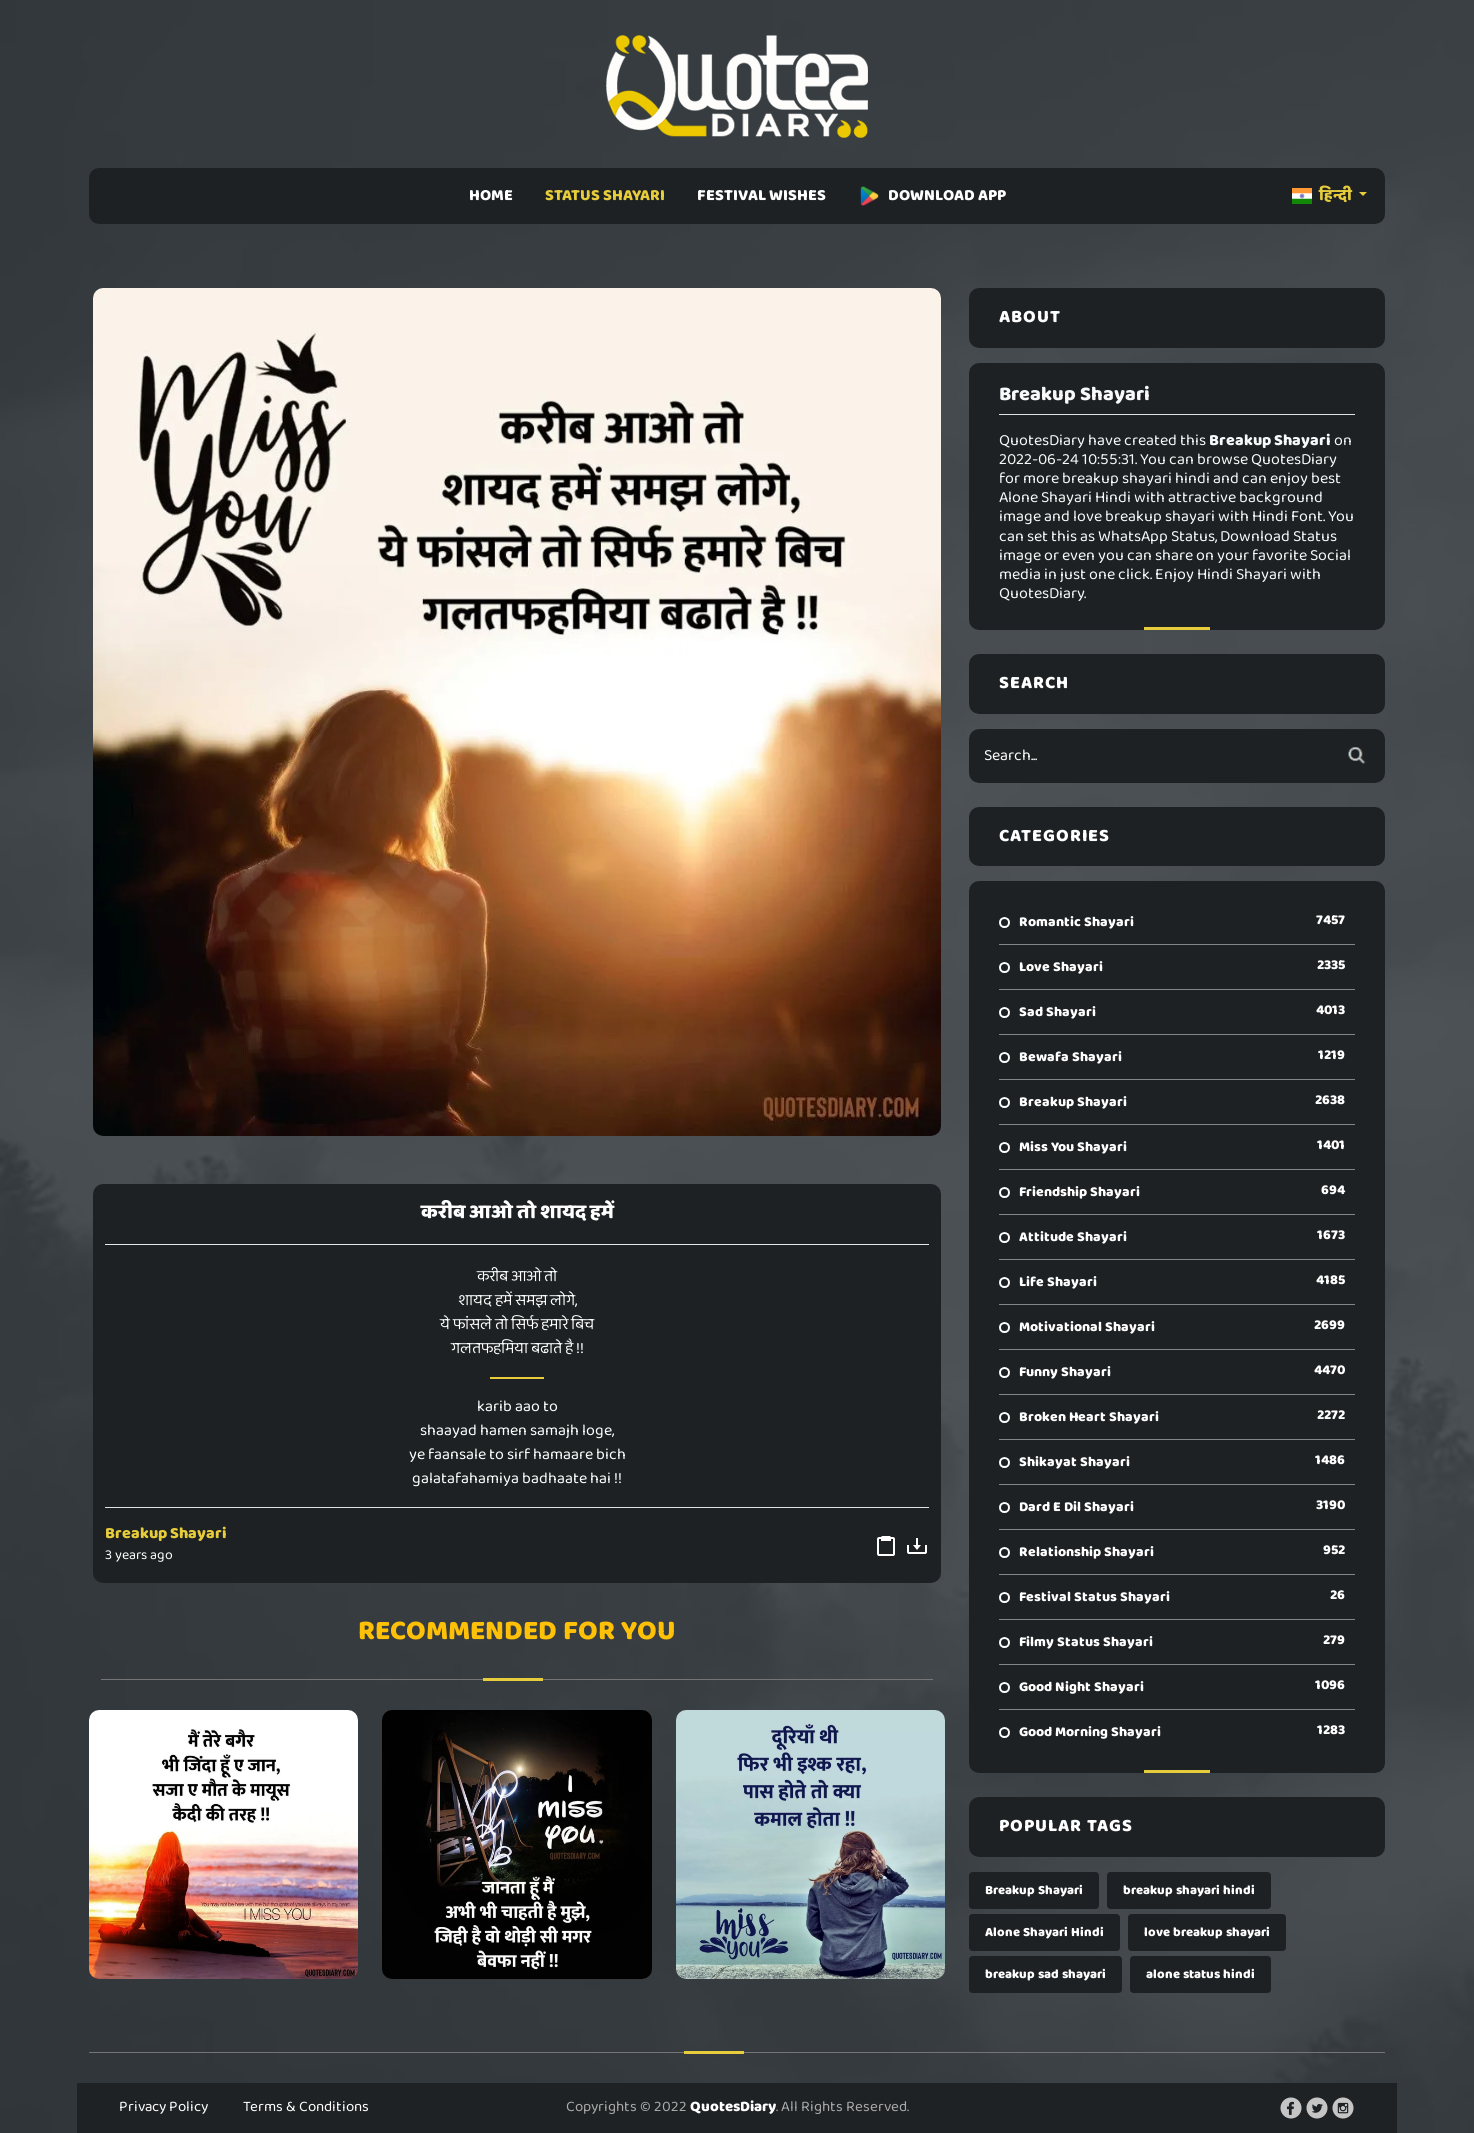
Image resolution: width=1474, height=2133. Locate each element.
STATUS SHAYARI (605, 195)
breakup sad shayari (1045, 1974)
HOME (491, 195)
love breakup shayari (1207, 1932)
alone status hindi (1200, 1974)
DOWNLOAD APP (932, 195)
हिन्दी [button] (1323, 195)
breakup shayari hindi (1189, 1890)
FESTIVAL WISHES (761, 195)
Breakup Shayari (166, 1533)
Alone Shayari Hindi (1044, 1932)
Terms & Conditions (306, 2107)
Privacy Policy (163, 2107)
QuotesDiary (733, 2107)
